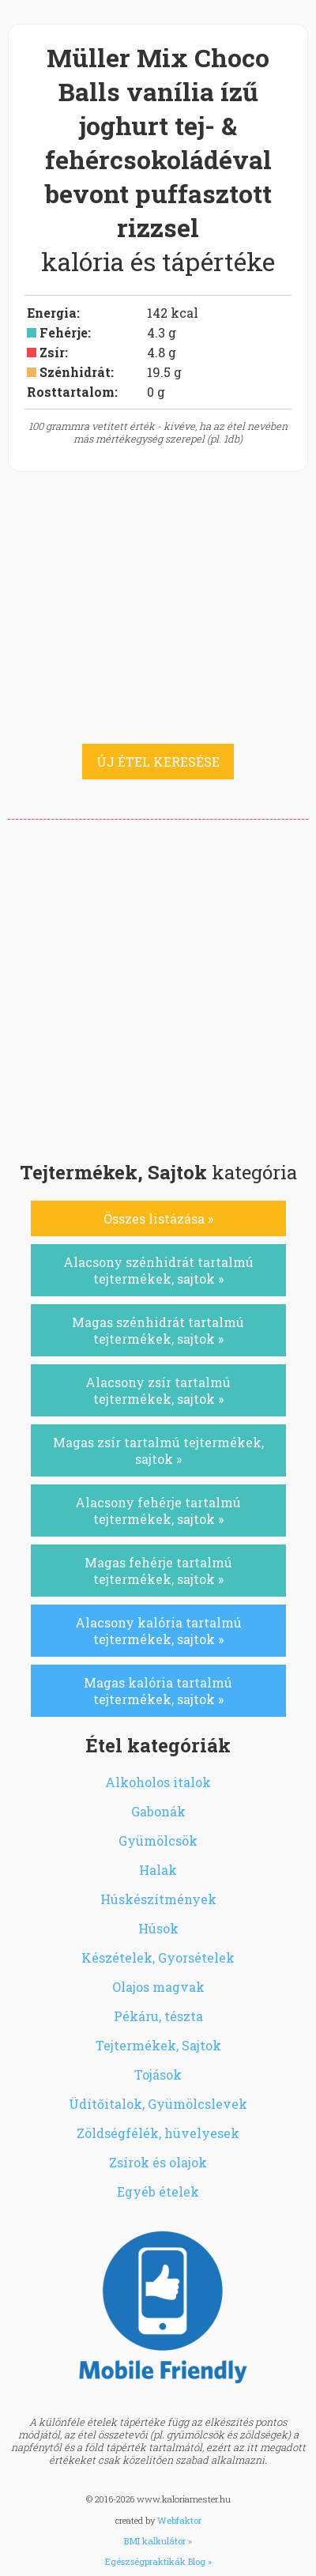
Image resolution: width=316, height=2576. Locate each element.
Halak (158, 1869)
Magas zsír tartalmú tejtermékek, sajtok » (158, 1450)
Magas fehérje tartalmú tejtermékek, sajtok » (158, 1570)
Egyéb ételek (158, 2191)
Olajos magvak (158, 1986)
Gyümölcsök (158, 1840)
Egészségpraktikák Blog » (158, 2561)
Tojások (158, 2074)
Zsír (52, 352)
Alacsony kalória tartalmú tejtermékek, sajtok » (158, 1630)
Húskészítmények (158, 1899)
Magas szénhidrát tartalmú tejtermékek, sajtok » (158, 1330)
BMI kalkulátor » (158, 2541)
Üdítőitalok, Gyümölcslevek (158, 2103)
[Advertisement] (158, 986)
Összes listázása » (158, 1218)
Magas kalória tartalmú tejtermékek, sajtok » (158, 1690)
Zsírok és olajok (158, 2162)
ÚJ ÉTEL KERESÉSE (158, 761)
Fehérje (64, 332)
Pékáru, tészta (158, 2016)
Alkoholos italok (158, 1782)
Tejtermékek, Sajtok (158, 2045)
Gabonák (158, 1811)
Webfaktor (179, 2520)
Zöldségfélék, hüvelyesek (158, 2133)
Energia (52, 312)
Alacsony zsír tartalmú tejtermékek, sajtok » (158, 1390)
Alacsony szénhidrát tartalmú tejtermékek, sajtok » (158, 1270)
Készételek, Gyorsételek (158, 1957)
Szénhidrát (75, 372)
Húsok (158, 1928)
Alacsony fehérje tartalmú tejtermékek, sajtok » (158, 1510)
